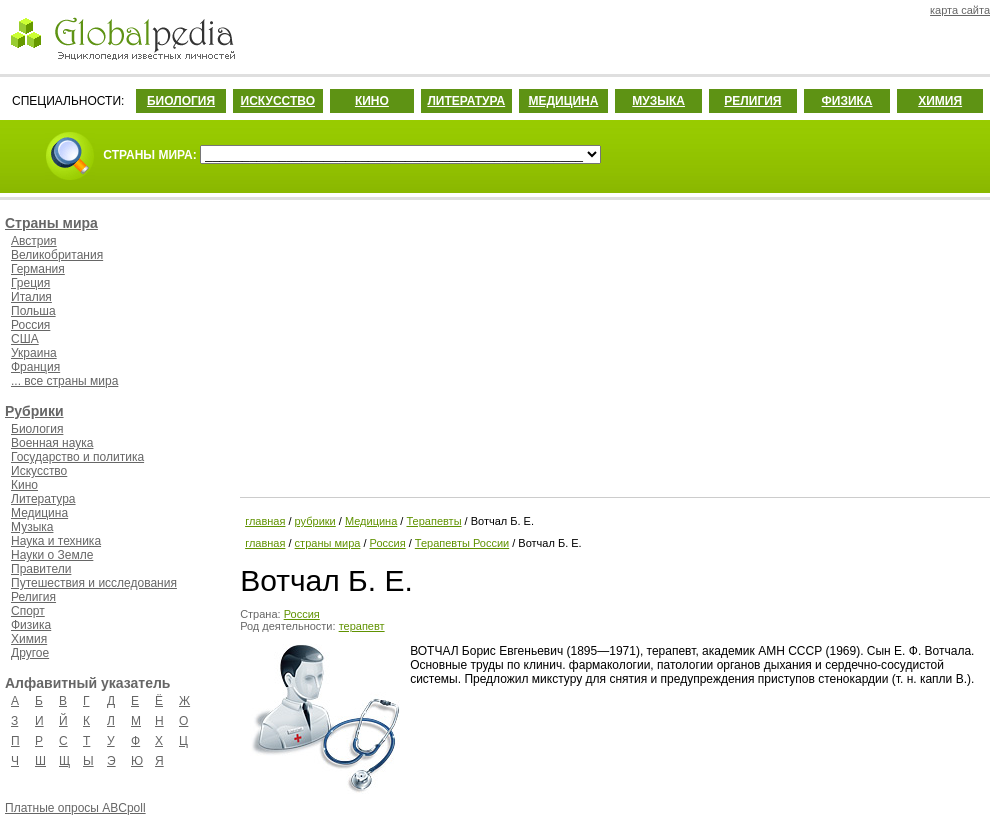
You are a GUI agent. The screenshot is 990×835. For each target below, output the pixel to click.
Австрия (34, 241)
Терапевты (433, 521)
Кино (24, 485)
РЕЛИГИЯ (752, 101)
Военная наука (52, 443)
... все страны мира (64, 381)
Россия (30, 325)
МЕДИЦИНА (563, 101)
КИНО (372, 101)
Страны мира (51, 223)
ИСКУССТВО (278, 101)
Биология (37, 429)
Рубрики (34, 411)
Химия (29, 639)
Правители (41, 569)
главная (265, 521)
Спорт (28, 611)
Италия (31, 297)
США (25, 339)
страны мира (328, 543)
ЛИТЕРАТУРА (466, 101)
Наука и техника (56, 541)
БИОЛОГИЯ (181, 101)
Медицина (39, 513)
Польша (33, 311)
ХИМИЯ (940, 101)
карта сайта (960, 10)
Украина (34, 353)
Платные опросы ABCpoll (75, 808)
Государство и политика (77, 457)
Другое (30, 653)
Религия (33, 597)
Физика (31, 625)
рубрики (315, 521)
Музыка (32, 527)
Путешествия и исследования (94, 583)
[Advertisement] (613, 345)
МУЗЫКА (658, 101)
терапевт (362, 626)
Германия (38, 269)
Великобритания (57, 255)
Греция (30, 283)
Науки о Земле (52, 555)
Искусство (39, 471)
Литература (43, 499)
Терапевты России (462, 543)
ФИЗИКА (847, 101)
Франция (35, 367)
